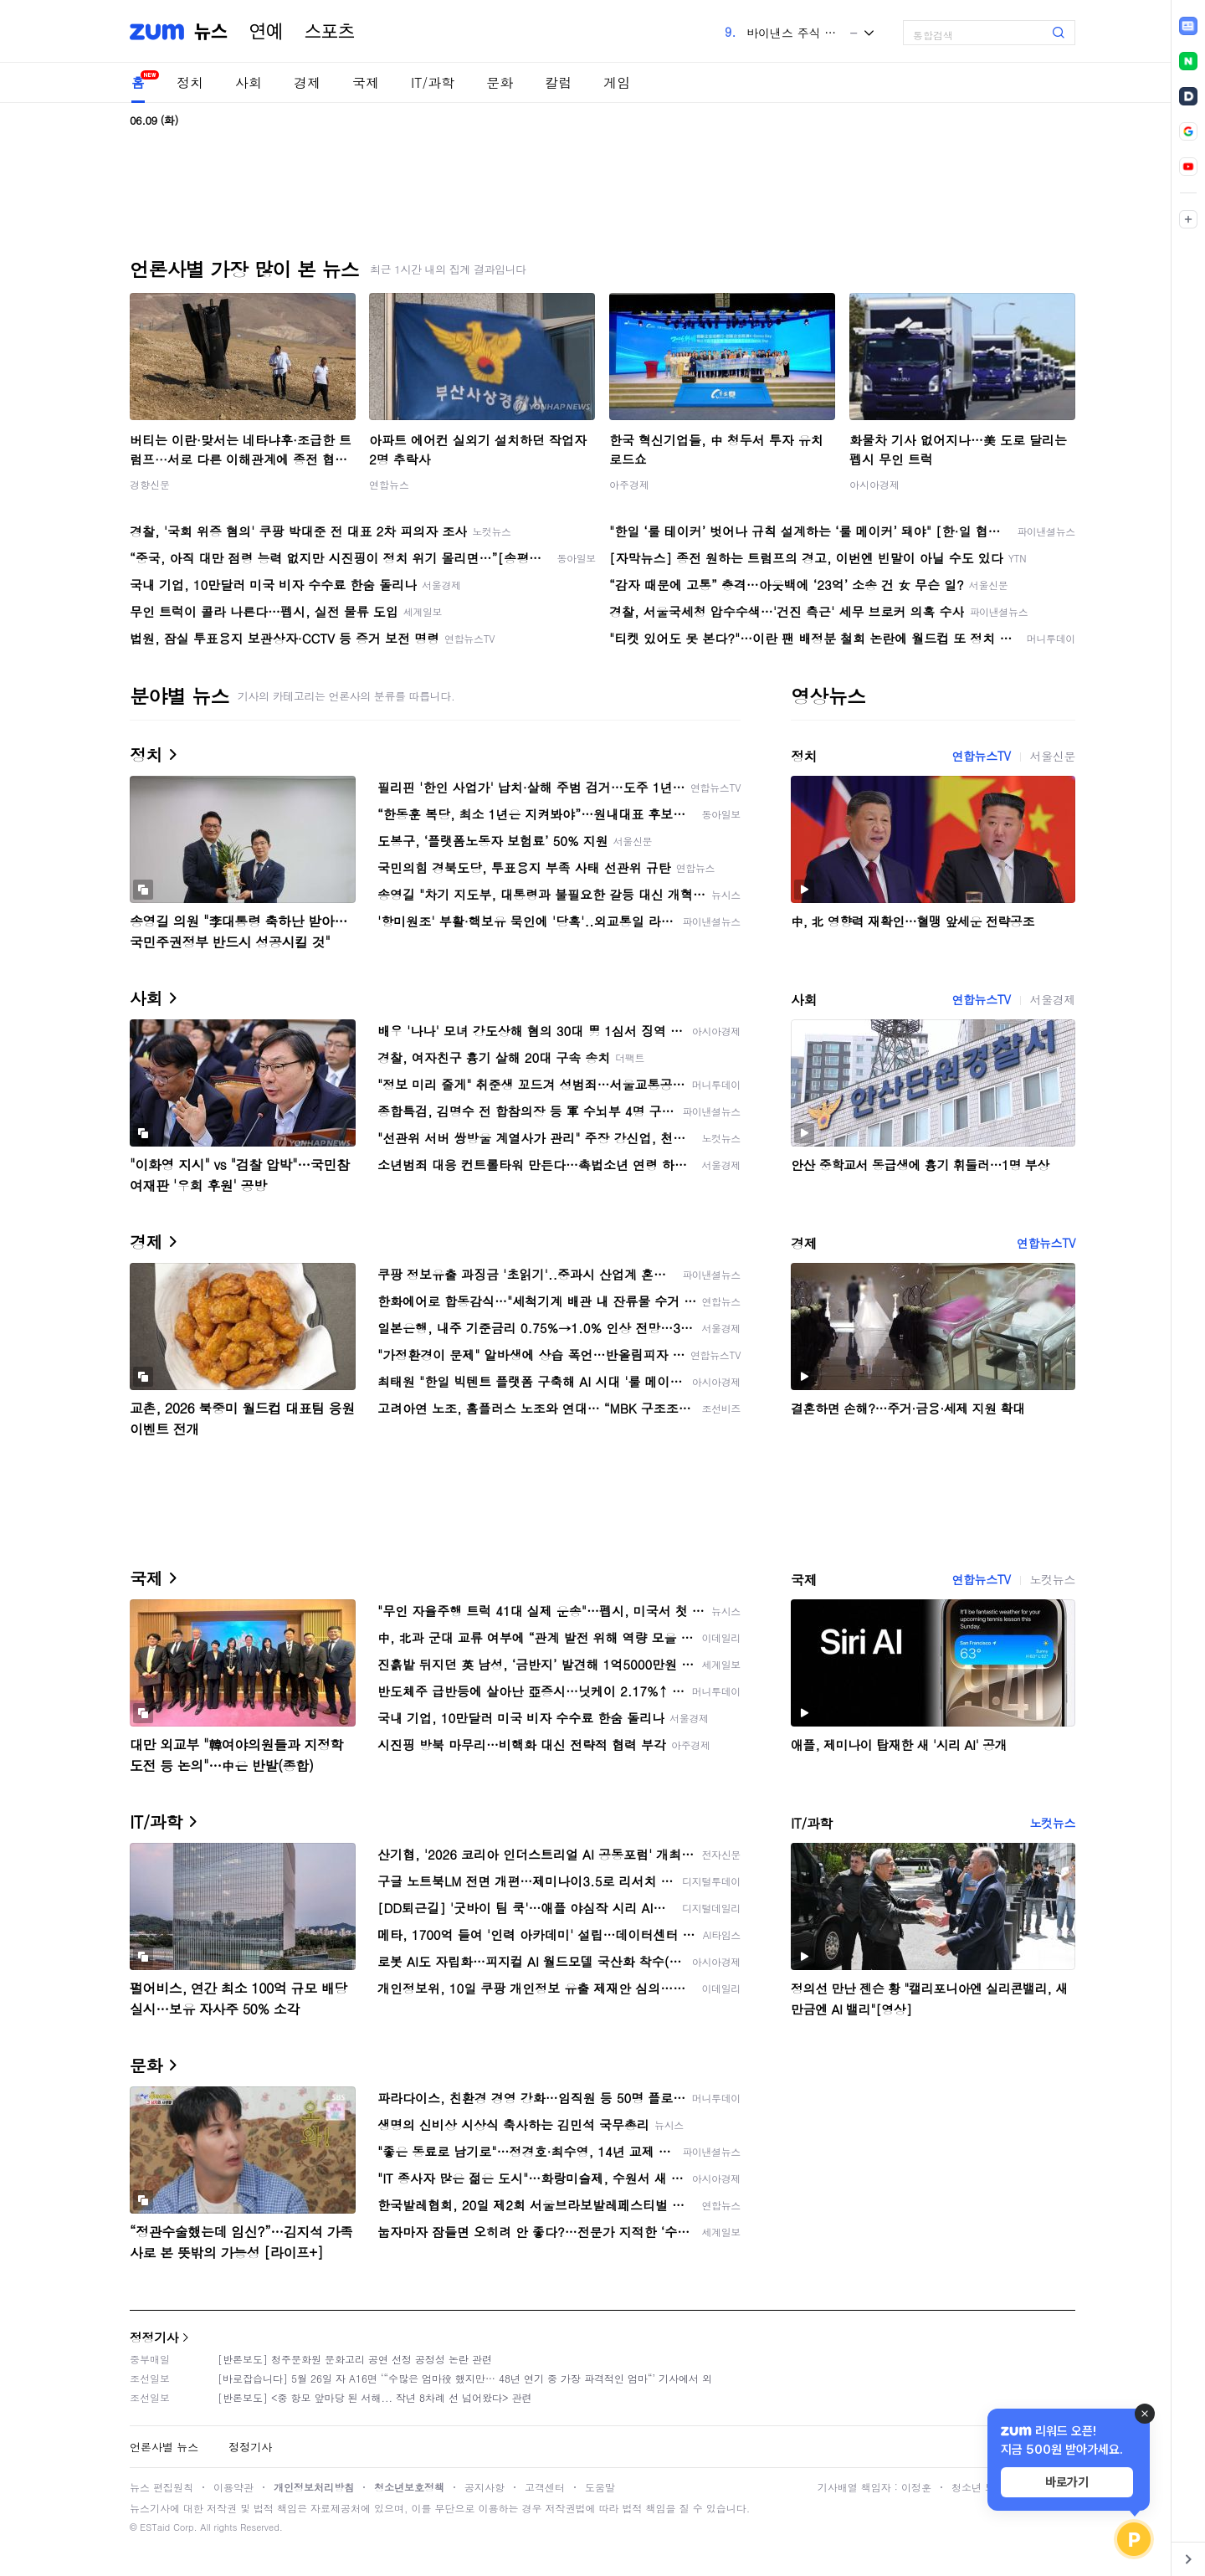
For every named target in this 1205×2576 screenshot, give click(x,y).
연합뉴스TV (980, 755)
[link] (1188, 26)
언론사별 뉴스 (164, 2447)
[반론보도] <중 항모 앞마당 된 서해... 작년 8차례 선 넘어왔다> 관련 (375, 2397)
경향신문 (150, 484)
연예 (266, 32)
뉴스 (211, 32)
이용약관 (233, 2487)
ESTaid (155, 2527)
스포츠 (330, 32)
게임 (616, 82)
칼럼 (558, 82)
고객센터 (545, 2487)
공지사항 (484, 2487)
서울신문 (1052, 755)
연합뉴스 (389, 484)
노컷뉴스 (1052, 1579)
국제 (365, 82)
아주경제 (629, 484)
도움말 (600, 2487)
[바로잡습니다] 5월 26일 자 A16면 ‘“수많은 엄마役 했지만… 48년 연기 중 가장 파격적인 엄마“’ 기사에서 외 (465, 2378)
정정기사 (154, 2337)
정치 (190, 82)
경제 (307, 82)
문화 (499, 82)
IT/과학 (432, 82)
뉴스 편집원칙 (161, 2487)
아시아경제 (874, 484)
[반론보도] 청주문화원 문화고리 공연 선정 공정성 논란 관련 (355, 2359)
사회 (248, 82)
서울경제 (1052, 999)
